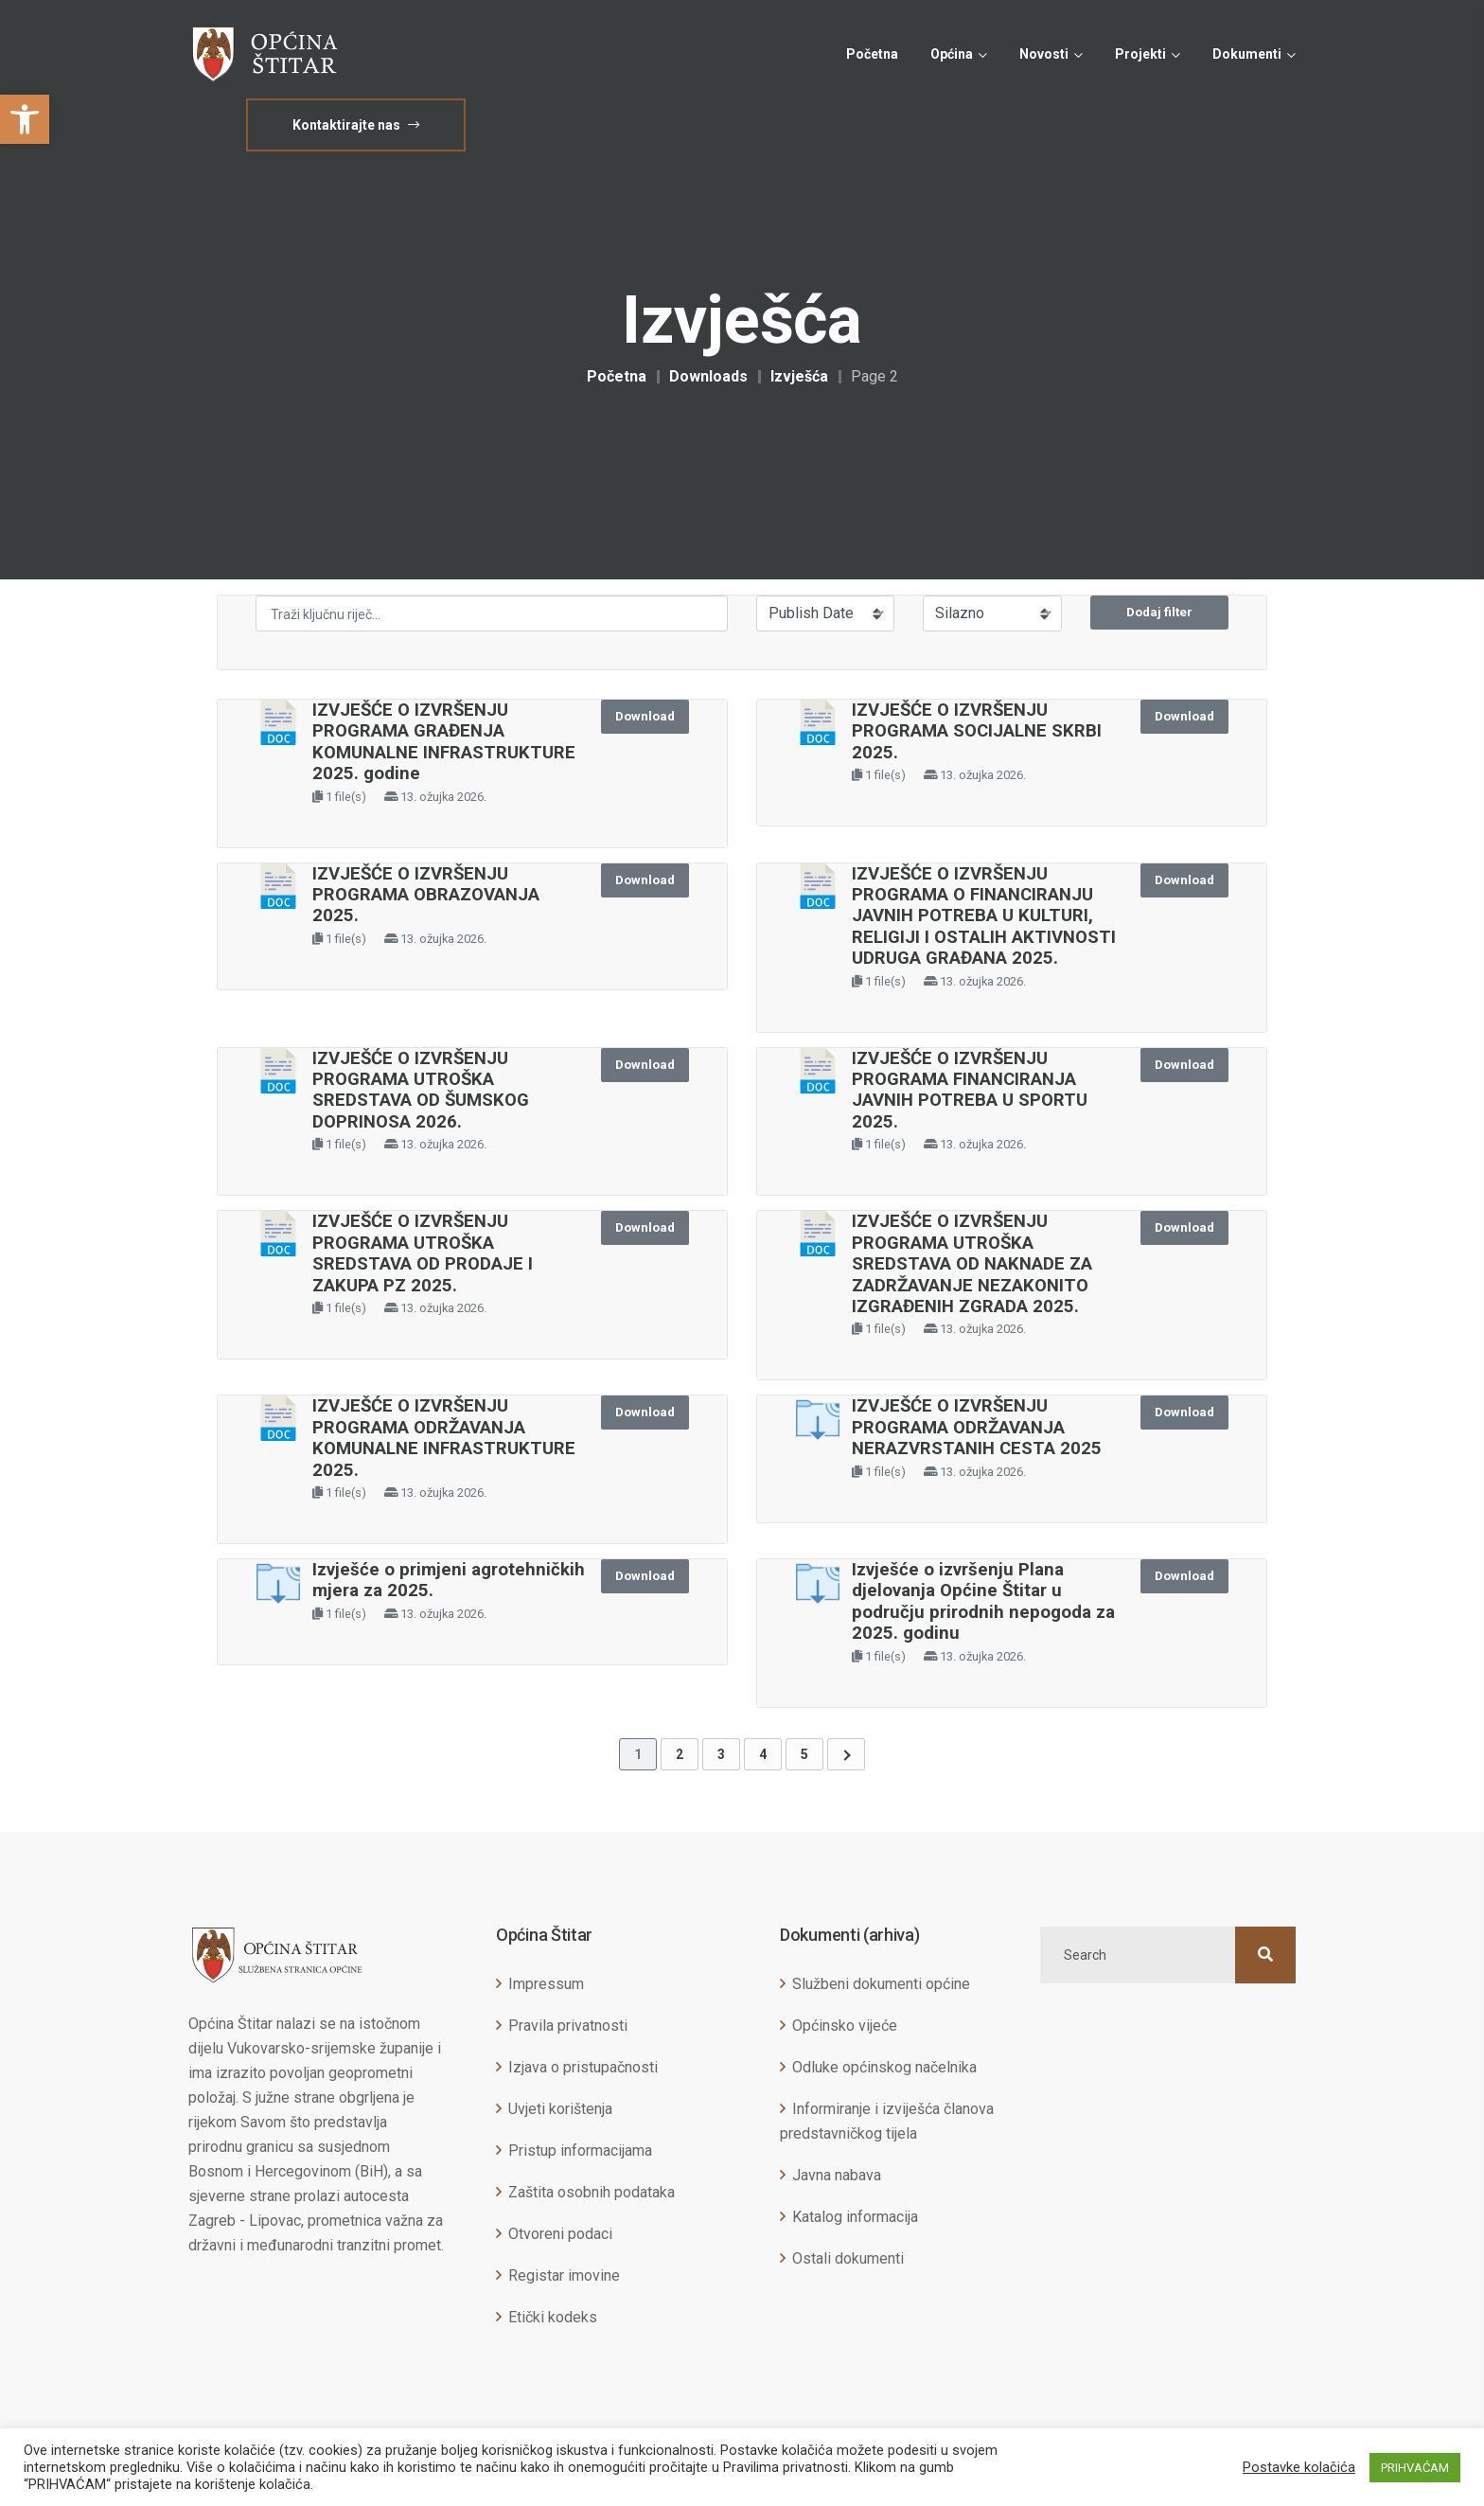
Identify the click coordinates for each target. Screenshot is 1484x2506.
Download (645, 716)
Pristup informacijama (580, 2150)
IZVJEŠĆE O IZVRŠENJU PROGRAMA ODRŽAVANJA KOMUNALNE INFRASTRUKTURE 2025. (443, 1437)
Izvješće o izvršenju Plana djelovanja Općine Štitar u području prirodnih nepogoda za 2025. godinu (983, 1601)
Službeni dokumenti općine (881, 1984)
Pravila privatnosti (567, 2026)
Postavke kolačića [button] (1299, 2467)
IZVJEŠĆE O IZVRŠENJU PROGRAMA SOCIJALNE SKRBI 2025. (977, 731)
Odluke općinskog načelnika (884, 2067)
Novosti (1044, 54)
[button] (24, 119)
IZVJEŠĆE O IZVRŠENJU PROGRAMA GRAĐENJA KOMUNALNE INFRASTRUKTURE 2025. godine (443, 742)
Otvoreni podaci (560, 2234)
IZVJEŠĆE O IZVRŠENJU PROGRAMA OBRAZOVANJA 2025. (425, 895)
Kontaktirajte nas (355, 125)
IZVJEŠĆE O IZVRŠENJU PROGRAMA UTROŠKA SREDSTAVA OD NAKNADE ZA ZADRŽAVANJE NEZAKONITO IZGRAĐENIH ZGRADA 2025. (972, 1264)
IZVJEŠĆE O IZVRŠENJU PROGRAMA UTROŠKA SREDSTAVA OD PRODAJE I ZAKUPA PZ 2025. (422, 1253)
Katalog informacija (855, 2217)
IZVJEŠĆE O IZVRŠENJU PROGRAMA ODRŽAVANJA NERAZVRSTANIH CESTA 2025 (977, 1427)
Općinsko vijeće (844, 2026)
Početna (872, 54)
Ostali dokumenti (848, 2258)
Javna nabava (836, 2175)
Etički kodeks (552, 2317)
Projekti (1140, 54)
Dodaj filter (1159, 612)
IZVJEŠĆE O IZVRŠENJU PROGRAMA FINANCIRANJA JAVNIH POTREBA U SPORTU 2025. (969, 1090)
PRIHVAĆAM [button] (1415, 2468)
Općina (951, 54)
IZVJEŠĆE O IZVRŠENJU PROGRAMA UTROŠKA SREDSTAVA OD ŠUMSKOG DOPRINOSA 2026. (420, 1090)
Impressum (546, 1984)
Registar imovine (564, 2275)
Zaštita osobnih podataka (591, 2192)
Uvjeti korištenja (560, 2109)
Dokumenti (1246, 54)
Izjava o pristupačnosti (583, 2067)
